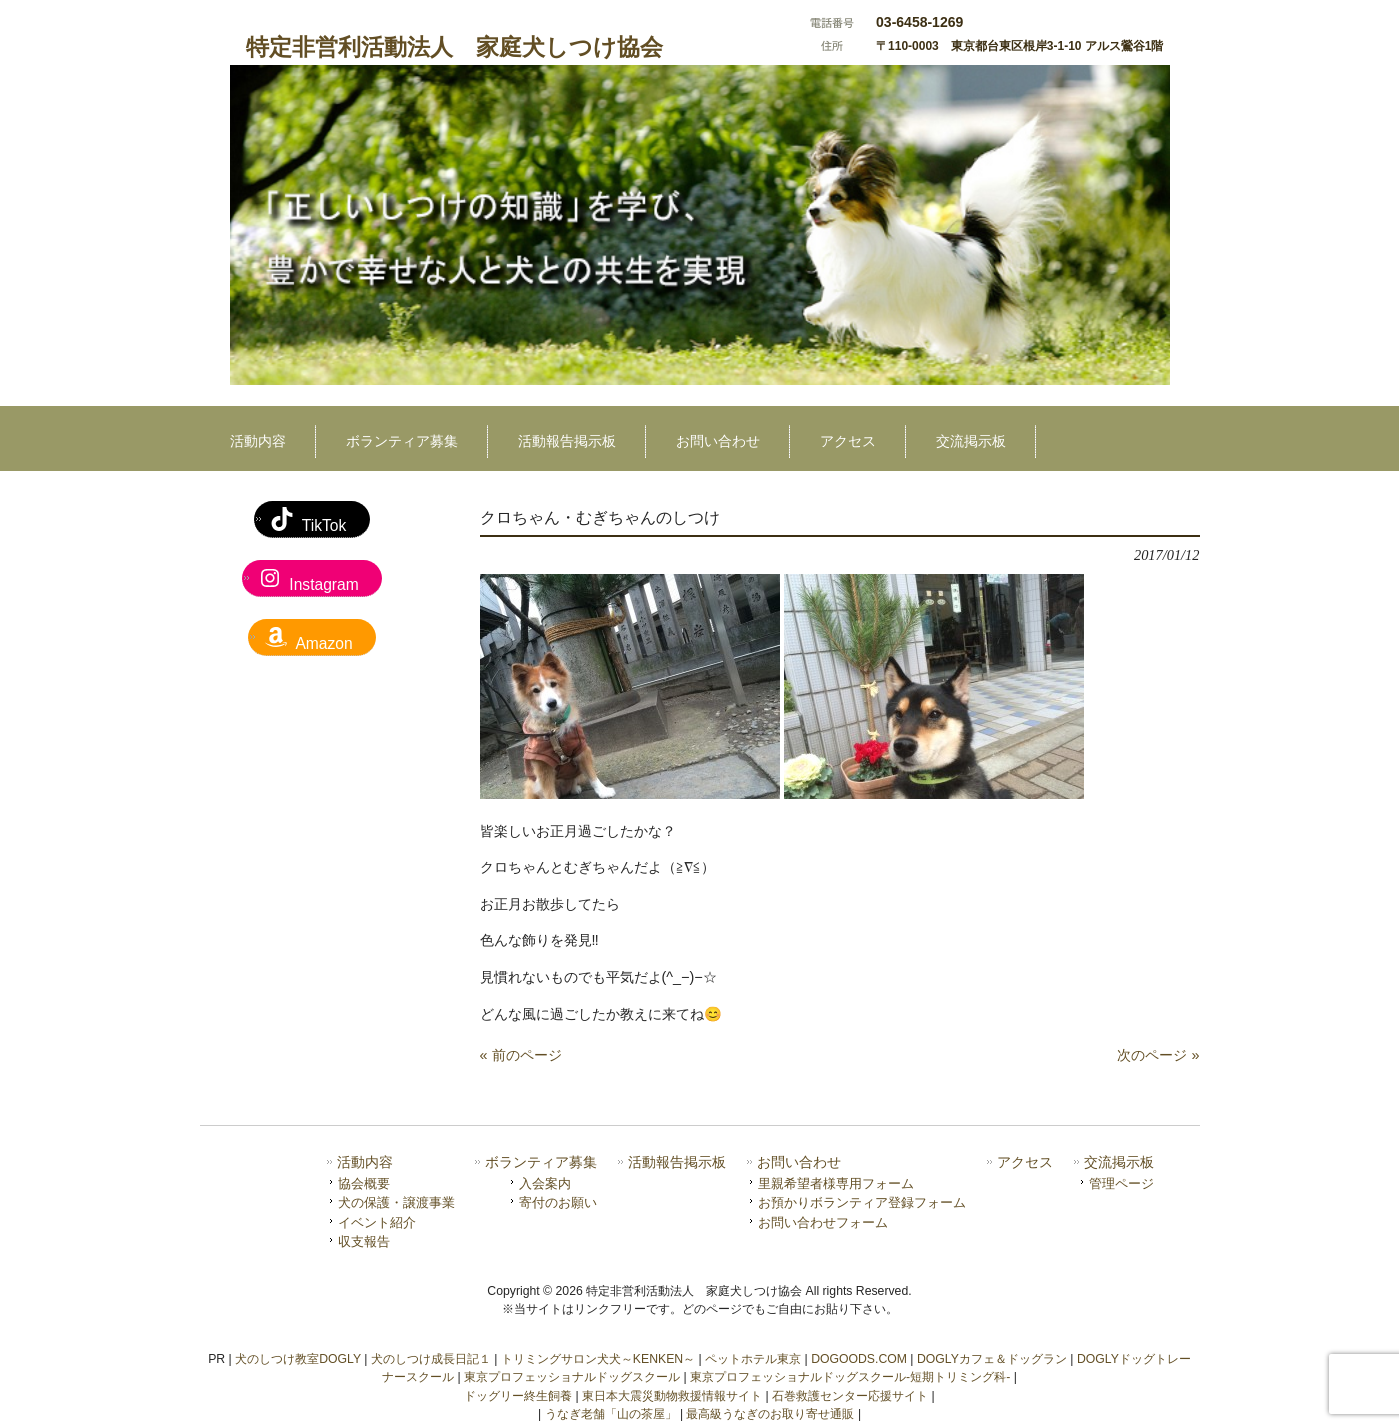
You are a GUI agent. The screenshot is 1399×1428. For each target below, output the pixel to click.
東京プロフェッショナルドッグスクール (572, 1377)
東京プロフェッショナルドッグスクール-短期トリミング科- (850, 1377)
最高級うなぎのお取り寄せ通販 (770, 1414)
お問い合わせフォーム (823, 1222)
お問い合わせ (799, 1162)
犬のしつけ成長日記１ (431, 1359)
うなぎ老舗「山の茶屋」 (611, 1414)
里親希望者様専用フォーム (836, 1183)
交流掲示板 (1119, 1162)
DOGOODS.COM (859, 1359)
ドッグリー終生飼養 (518, 1396)
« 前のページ (521, 1055)
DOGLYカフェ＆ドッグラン (992, 1359)
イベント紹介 (377, 1222)
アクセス (1025, 1162)
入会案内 (545, 1183)
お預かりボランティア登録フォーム (862, 1202)
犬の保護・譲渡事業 (396, 1202)
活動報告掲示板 (677, 1162)
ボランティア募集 (541, 1162)
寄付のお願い (558, 1202)
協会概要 (364, 1183)
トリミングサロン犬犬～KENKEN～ (598, 1359)
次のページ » (1158, 1055)
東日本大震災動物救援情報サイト (672, 1396)
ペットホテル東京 (753, 1359)
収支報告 (364, 1241)
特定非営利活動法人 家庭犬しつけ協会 (454, 47)
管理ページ (1121, 1183)
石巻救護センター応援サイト (850, 1396)
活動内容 (365, 1162)
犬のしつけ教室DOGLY (298, 1359)
